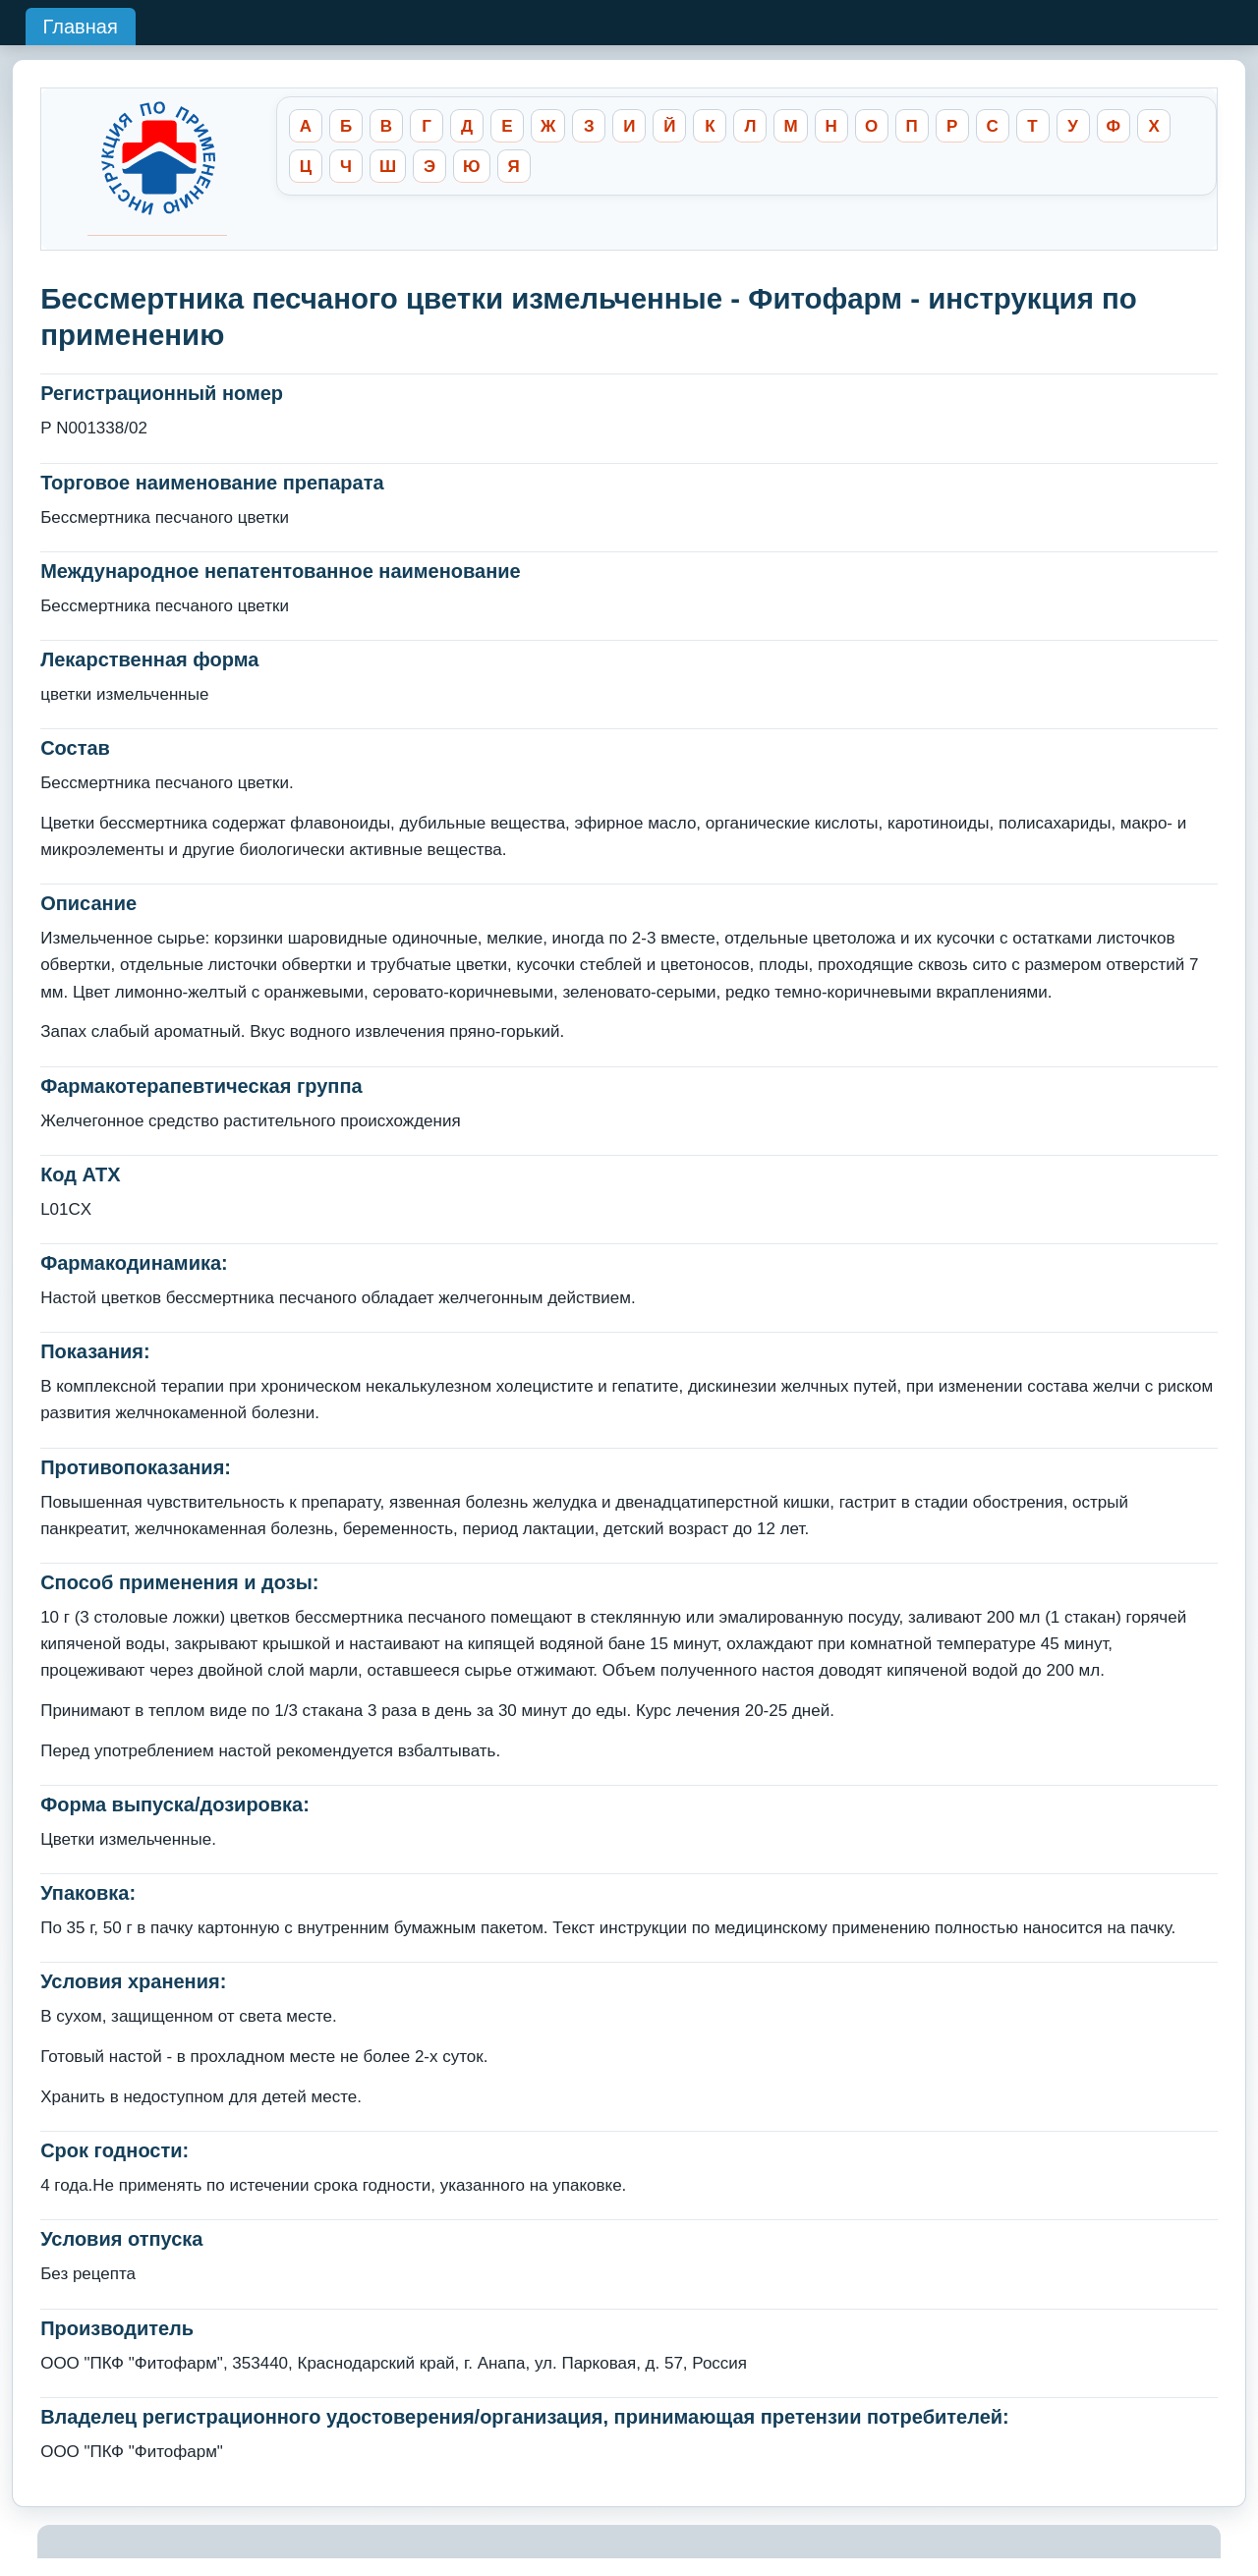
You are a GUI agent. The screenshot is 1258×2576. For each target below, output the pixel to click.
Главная (80, 26)
